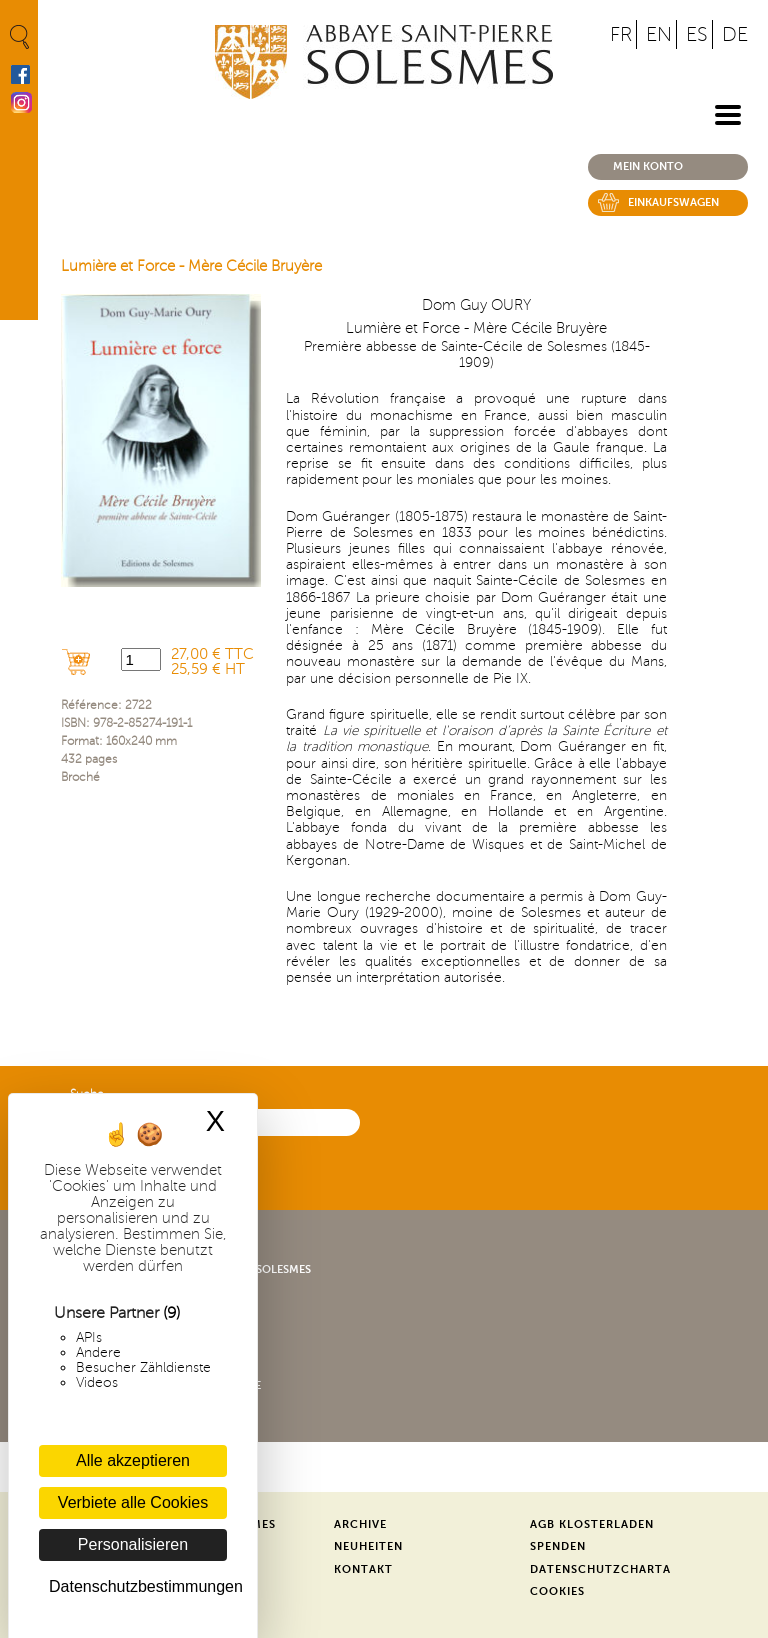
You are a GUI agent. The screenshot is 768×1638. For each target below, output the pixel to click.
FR (621, 34)
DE (735, 34)
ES (697, 34)
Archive (360, 1524)
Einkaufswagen (673, 202)
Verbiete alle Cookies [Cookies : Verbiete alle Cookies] (133, 1502)
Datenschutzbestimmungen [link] (138, 1586)
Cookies (557, 1591)
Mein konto (648, 166)
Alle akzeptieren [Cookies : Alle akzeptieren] (133, 1460)
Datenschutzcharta (600, 1569)
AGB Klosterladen (592, 1524)
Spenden (558, 1546)
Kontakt (363, 1569)
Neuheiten (368, 1546)
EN (659, 34)
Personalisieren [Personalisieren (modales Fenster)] (133, 1544)
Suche (87, 1094)
